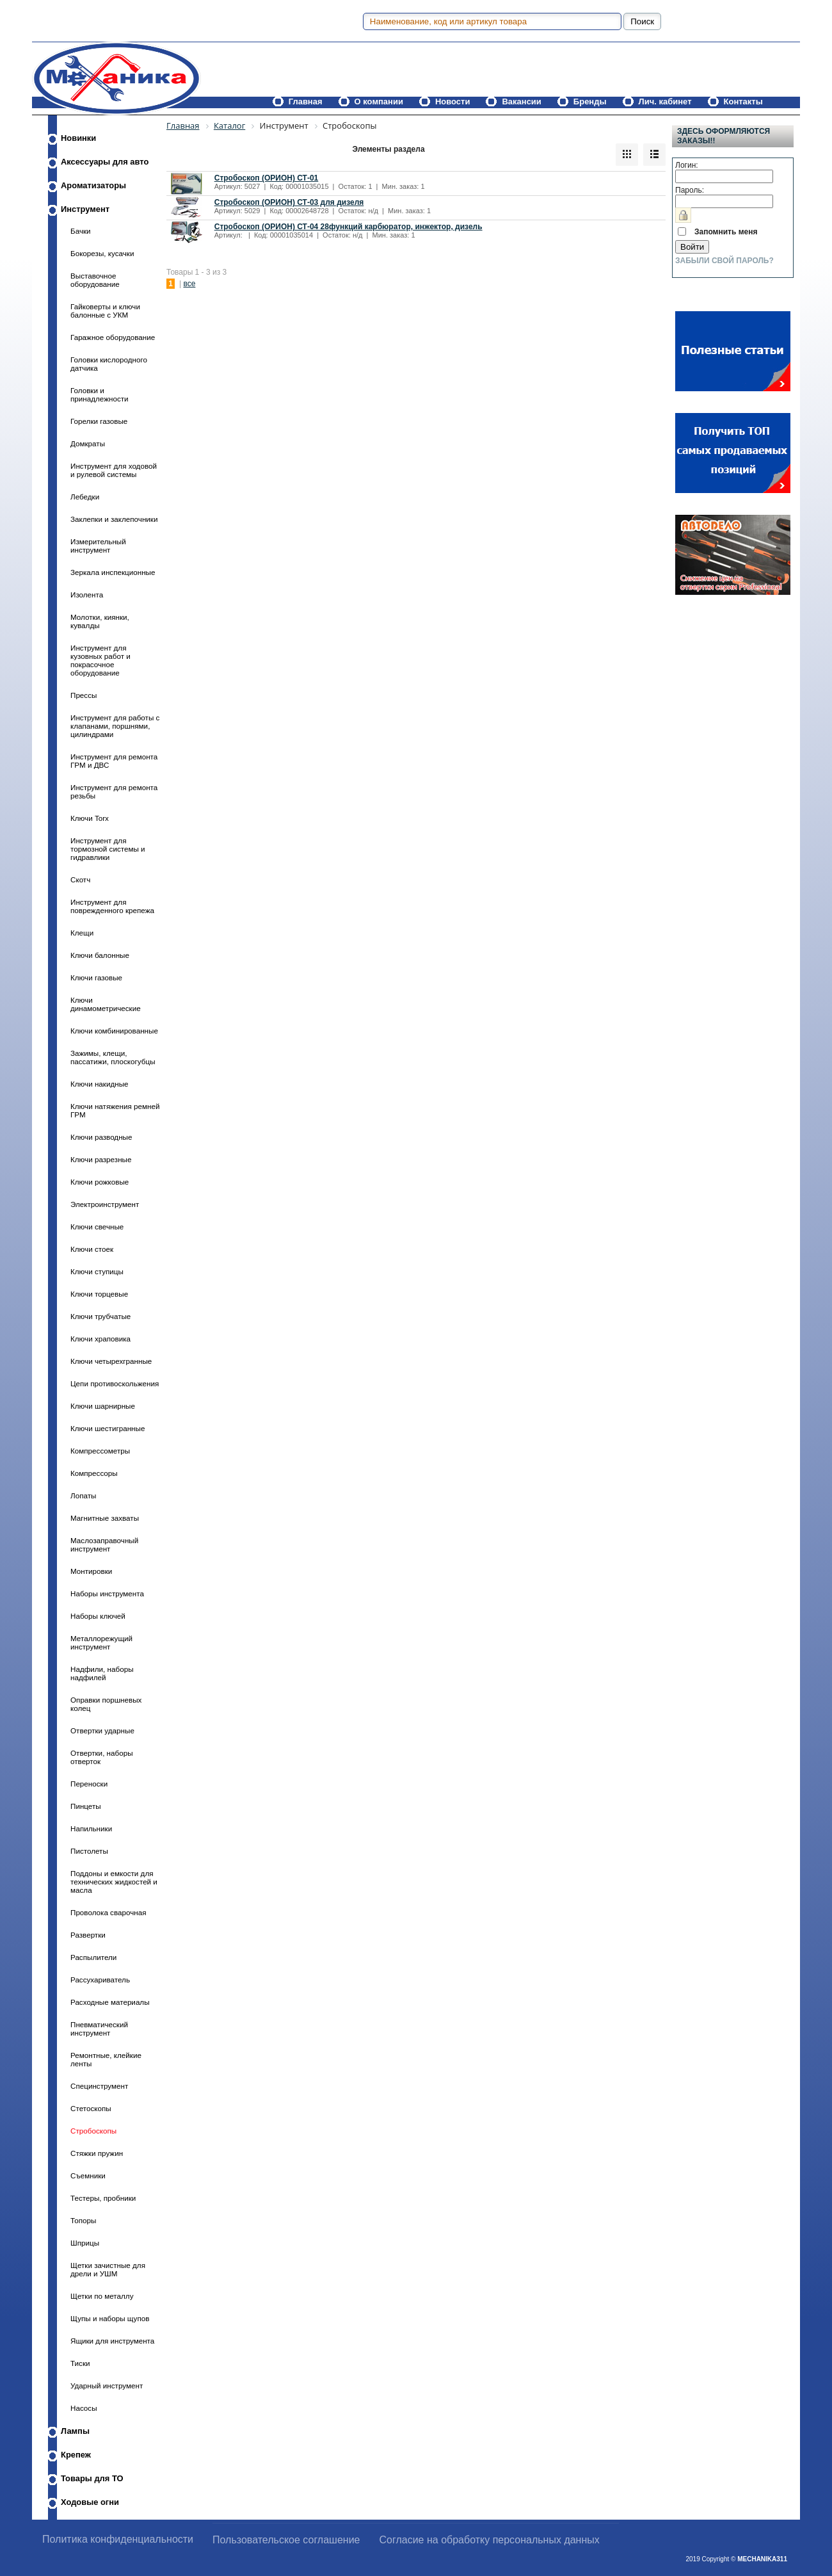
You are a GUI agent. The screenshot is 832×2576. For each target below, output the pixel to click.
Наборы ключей (97, 1616)
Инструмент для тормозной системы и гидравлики (107, 848)
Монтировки (91, 1571)
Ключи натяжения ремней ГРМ (114, 1110)
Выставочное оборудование (95, 279)
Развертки (88, 1935)
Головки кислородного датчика (108, 363)
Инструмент (85, 209)
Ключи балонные (99, 955)
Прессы (83, 695)
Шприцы (84, 2243)
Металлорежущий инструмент (101, 1642)
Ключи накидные (99, 1084)
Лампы (75, 2431)
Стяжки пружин (96, 2153)
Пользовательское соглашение (286, 2539)
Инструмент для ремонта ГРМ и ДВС (113, 760)
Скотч (80, 879)
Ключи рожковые (99, 1182)
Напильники (91, 1828)
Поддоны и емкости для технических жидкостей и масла (113, 1881)
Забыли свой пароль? (724, 260)
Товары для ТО (92, 2478)
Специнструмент (99, 2086)
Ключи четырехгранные (111, 1361)
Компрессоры (94, 1473)
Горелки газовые (98, 421)
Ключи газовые (96, 977)
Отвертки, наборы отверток (101, 1757)
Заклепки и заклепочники (113, 519)
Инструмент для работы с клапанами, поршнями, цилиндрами (114, 725)
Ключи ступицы (97, 1271)
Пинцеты (85, 1806)
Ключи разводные (101, 1137)
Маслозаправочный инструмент (104, 1544)
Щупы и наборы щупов (109, 2318)
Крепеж (76, 2454)
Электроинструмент (104, 1204)
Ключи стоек (91, 1249)
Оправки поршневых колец (105, 1704)
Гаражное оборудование (112, 337)
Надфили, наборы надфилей (102, 1673)
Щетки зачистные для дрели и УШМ (107, 2269)
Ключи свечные (97, 1226)
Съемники (88, 2175)
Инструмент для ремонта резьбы (113, 791)
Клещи (81, 932)
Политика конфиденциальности (117, 2539)
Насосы (83, 2408)
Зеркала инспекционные (112, 572)
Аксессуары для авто (104, 161)
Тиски (80, 2363)
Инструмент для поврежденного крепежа (112, 906)
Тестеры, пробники (103, 2198)
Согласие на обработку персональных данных (490, 2539)
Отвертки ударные (102, 1730)
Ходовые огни (90, 2502)
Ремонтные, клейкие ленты (105, 2059)
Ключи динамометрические (105, 1004)
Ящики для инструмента (112, 2341)
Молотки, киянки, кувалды (99, 621)
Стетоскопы (90, 2108)
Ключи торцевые (99, 1294)
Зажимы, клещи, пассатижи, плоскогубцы (113, 1057)
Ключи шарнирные (102, 1406)
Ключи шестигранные (107, 1428)
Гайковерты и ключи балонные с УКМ (105, 310)
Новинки (78, 138)
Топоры (83, 2220)
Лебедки (84, 496)
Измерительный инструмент (98, 545)
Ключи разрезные (100, 1159)
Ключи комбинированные (114, 1030)
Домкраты (87, 443)
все (189, 283)
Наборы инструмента (107, 1593)
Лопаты (83, 1495)
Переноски (89, 1783)
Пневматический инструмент (99, 2028)
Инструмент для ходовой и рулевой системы (113, 470)
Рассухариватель (100, 1979)
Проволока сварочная (108, 1912)
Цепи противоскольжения (114, 1383)
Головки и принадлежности (99, 394)
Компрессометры (100, 1450)
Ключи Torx (89, 818)
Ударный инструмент (106, 2385)
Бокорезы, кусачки (102, 253)
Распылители (93, 1957)
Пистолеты (89, 1851)
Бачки (80, 231)
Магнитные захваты (104, 1518)
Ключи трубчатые (100, 1316)
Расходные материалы (110, 2002)
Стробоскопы (93, 2130)
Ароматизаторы (93, 185)
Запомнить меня (726, 231)
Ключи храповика (100, 1338)
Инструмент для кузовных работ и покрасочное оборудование (100, 660)
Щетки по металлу (101, 2296)
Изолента (86, 594)
